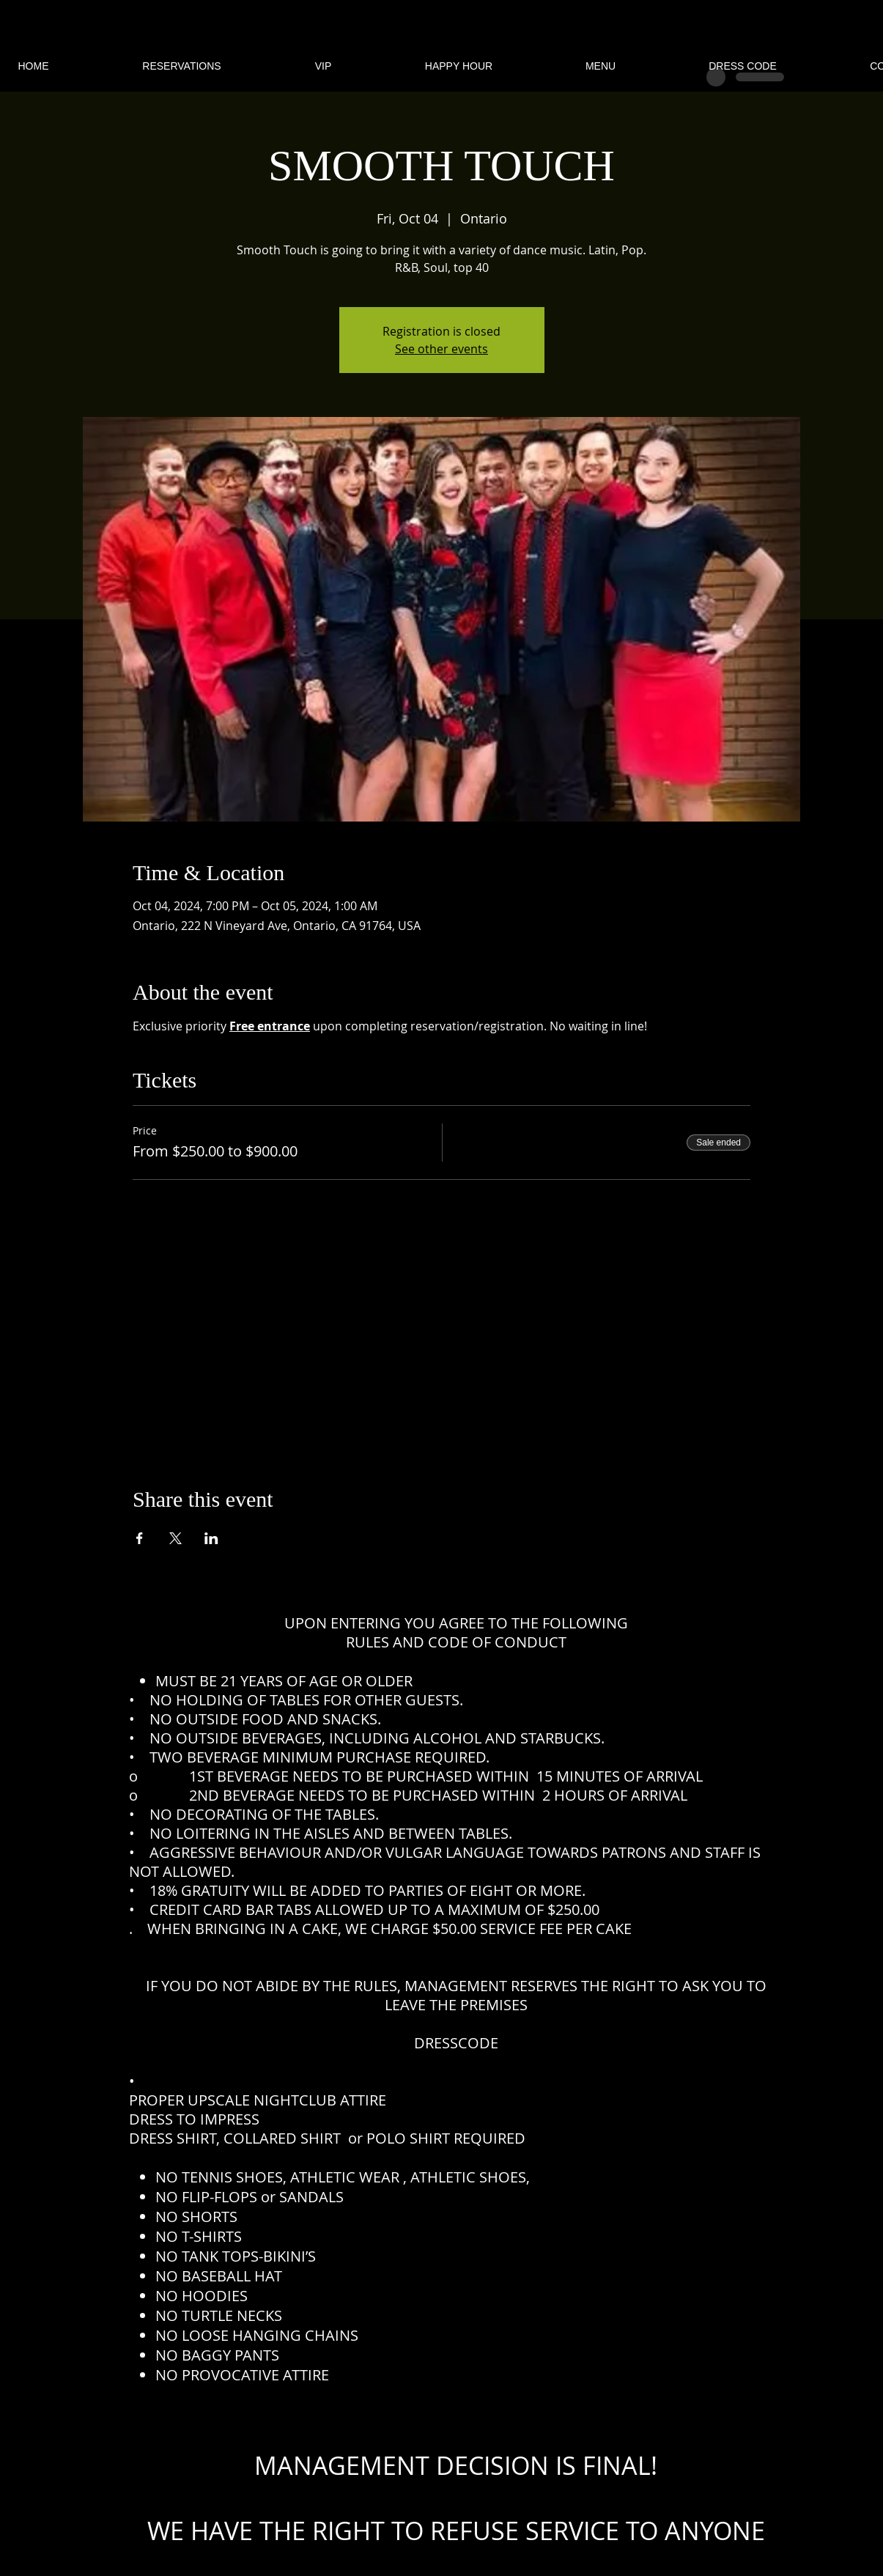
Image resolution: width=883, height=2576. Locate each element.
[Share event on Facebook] (140, 1538)
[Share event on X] (175, 1538)
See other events (441, 349)
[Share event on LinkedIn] (211, 1538)
